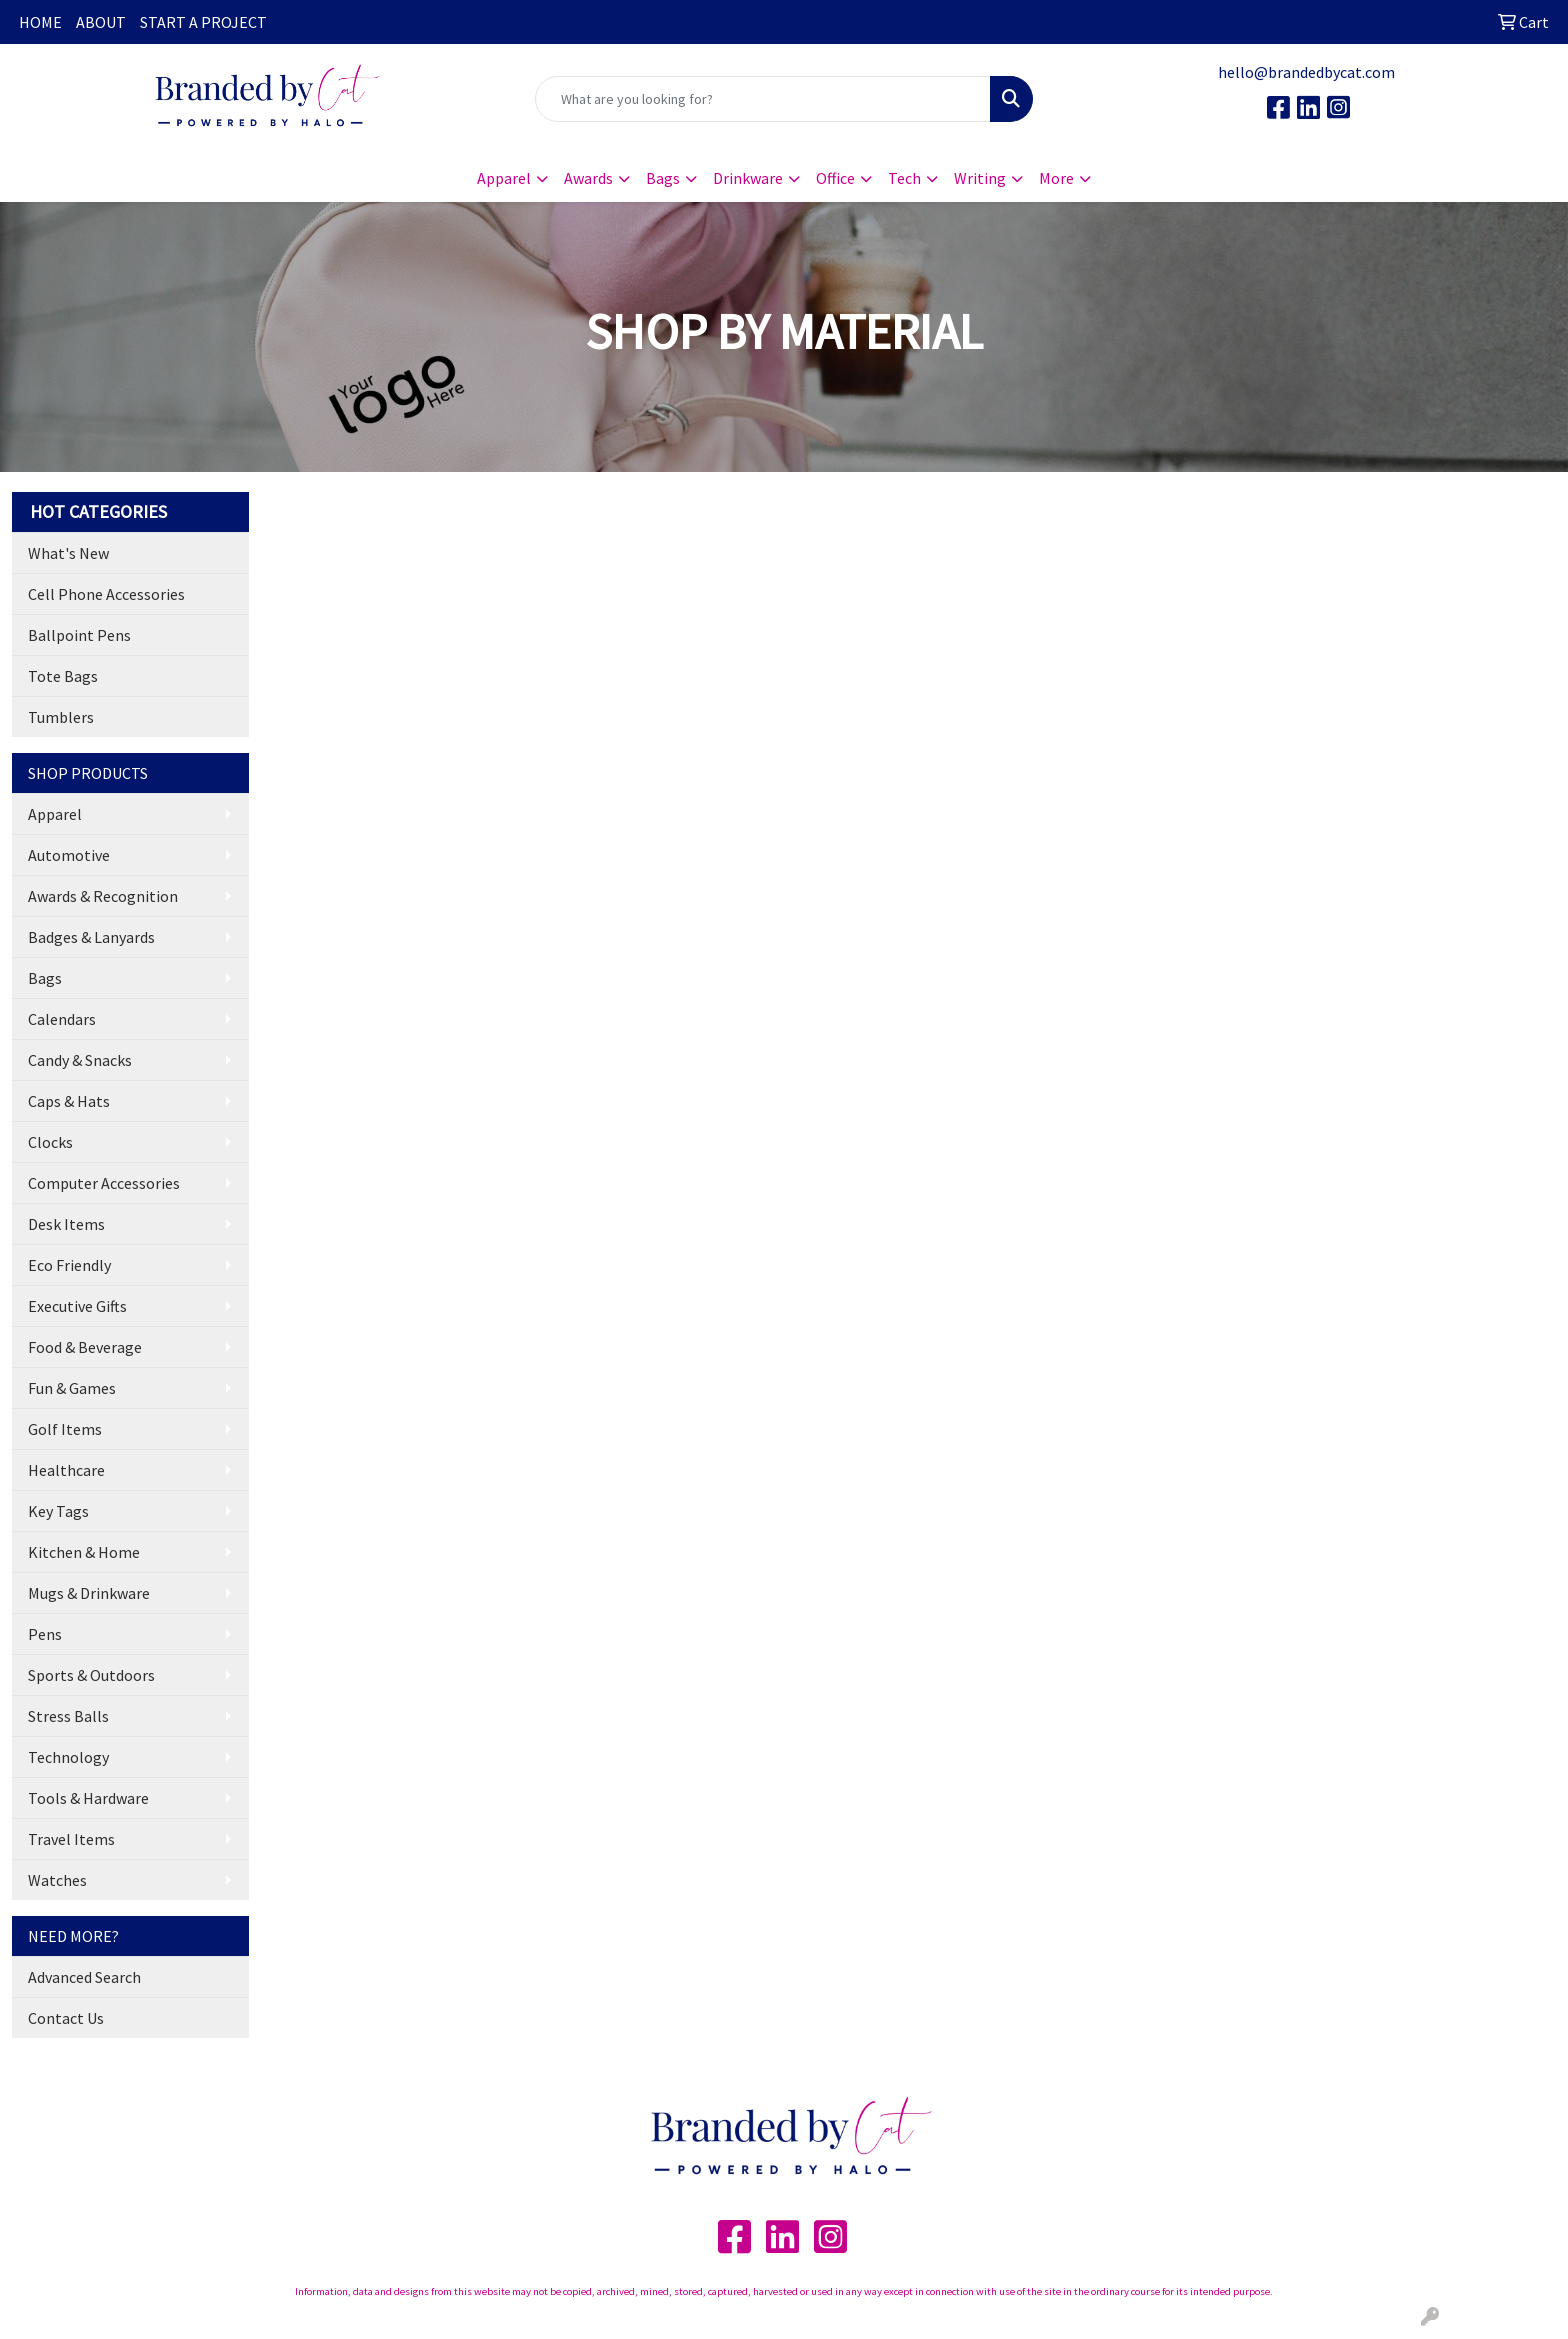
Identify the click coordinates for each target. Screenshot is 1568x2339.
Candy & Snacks (80, 1060)
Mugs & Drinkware (89, 1593)
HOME (40, 22)
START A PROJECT (203, 22)
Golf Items (65, 1429)
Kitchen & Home (84, 1552)
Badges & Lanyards (91, 937)
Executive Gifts (77, 1306)
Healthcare (66, 1470)
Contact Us (66, 2018)
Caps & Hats (69, 1101)
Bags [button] (663, 178)
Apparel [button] (504, 178)
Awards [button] (588, 178)
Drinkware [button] (748, 178)
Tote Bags (63, 676)
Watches (57, 1880)
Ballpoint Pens (79, 635)
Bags (45, 978)
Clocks (50, 1142)
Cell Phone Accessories (106, 594)
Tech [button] (904, 178)
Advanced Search (84, 1977)
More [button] (1056, 178)
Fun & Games (72, 1388)
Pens (45, 1634)
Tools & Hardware (88, 1798)
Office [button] (835, 178)
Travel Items (71, 1839)
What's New (68, 553)
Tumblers (61, 717)
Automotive (69, 855)
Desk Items (66, 1224)
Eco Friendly (69, 1265)
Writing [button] (980, 178)
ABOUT (101, 22)
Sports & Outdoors (91, 1675)
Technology (68, 1757)
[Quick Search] (763, 99)
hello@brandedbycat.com (1306, 72)
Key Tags (58, 1511)
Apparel (55, 814)
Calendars (62, 1019)
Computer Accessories (104, 1183)
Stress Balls (68, 1716)
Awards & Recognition (103, 896)
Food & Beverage (85, 1347)
